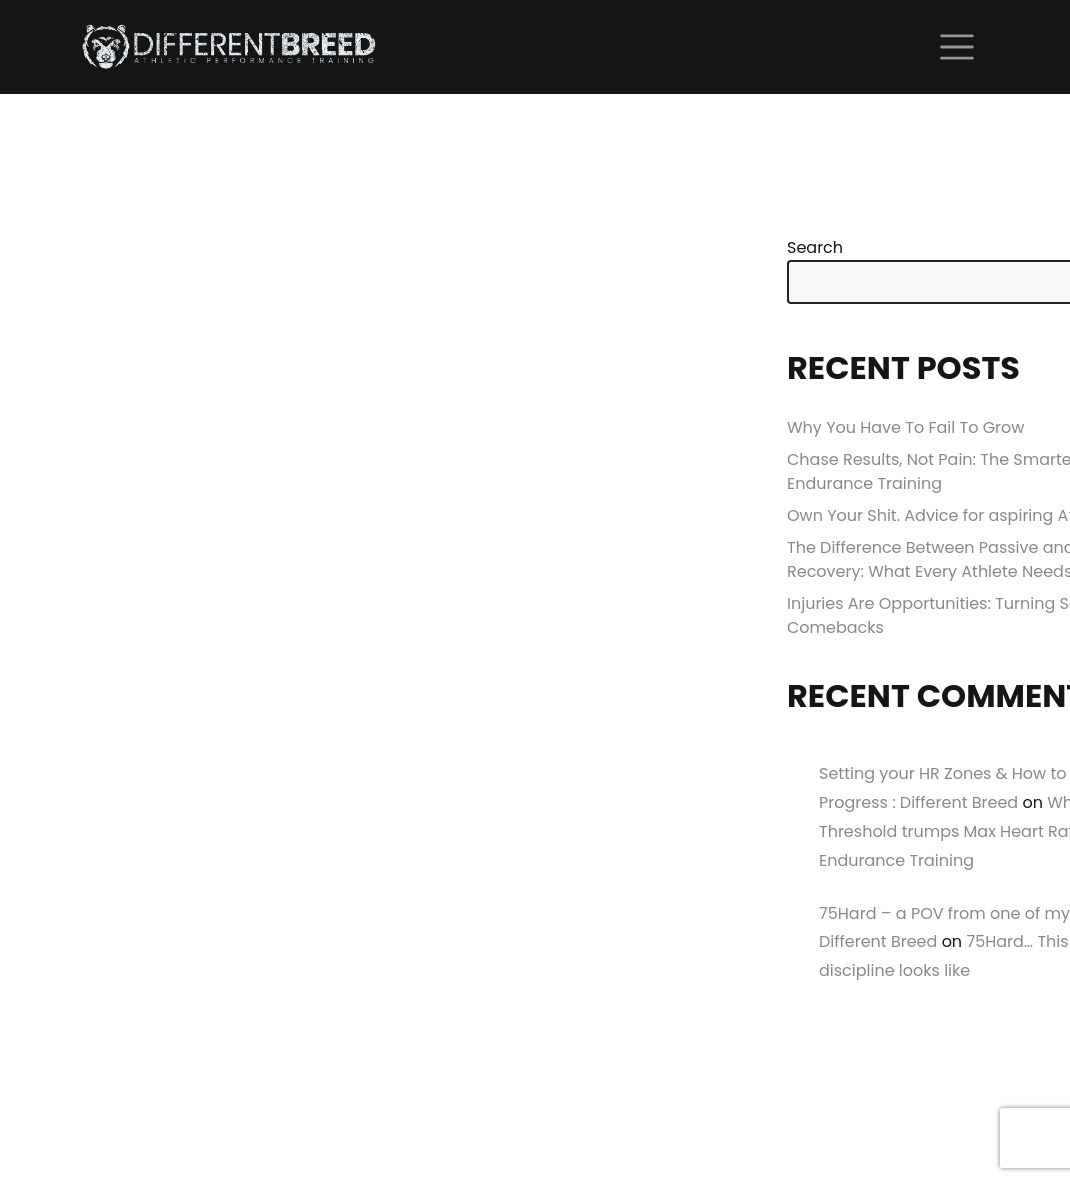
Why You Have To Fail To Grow (905, 427)
